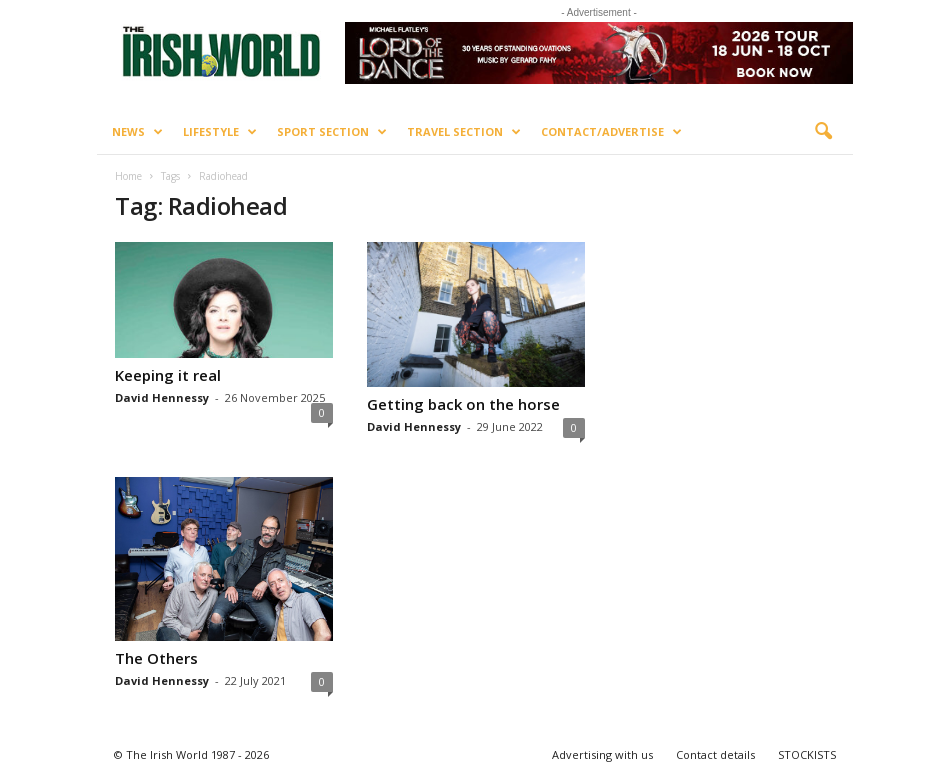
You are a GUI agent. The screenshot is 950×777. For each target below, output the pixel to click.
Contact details (715, 754)
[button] (823, 132)
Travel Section (464, 132)
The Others (156, 658)
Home (128, 176)
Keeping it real (168, 375)
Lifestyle (220, 132)
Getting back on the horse (463, 404)
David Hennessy (162, 397)
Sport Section (332, 132)
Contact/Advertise (611, 132)
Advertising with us (602, 754)
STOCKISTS (807, 754)
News (137, 132)
